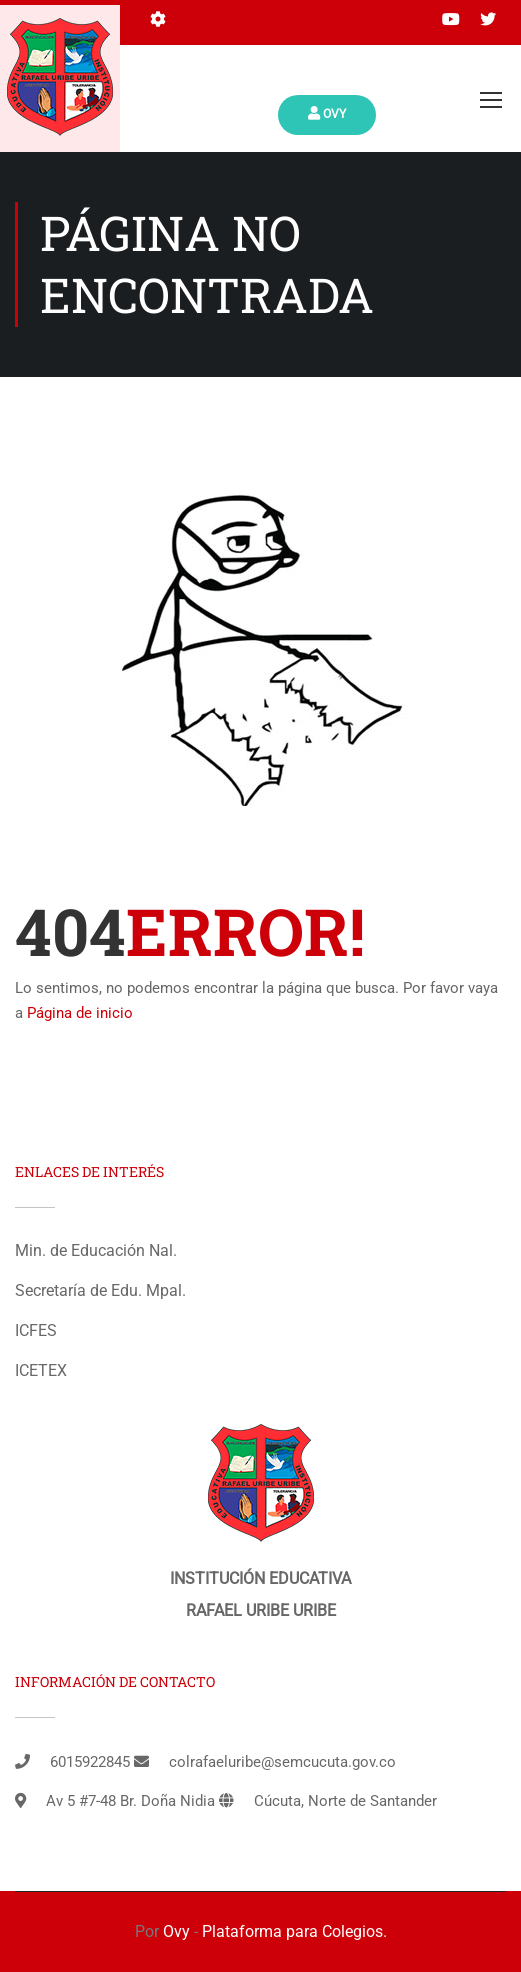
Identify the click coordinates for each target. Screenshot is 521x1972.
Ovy (327, 113)
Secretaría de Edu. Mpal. (100, 1290)
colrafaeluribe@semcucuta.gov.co (282, 1762)
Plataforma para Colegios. (294, 1931)
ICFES (36, 1330)
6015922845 (90, 1762)
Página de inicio (80, 1013)
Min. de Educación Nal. (96, 1250)
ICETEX (41, 1370)
